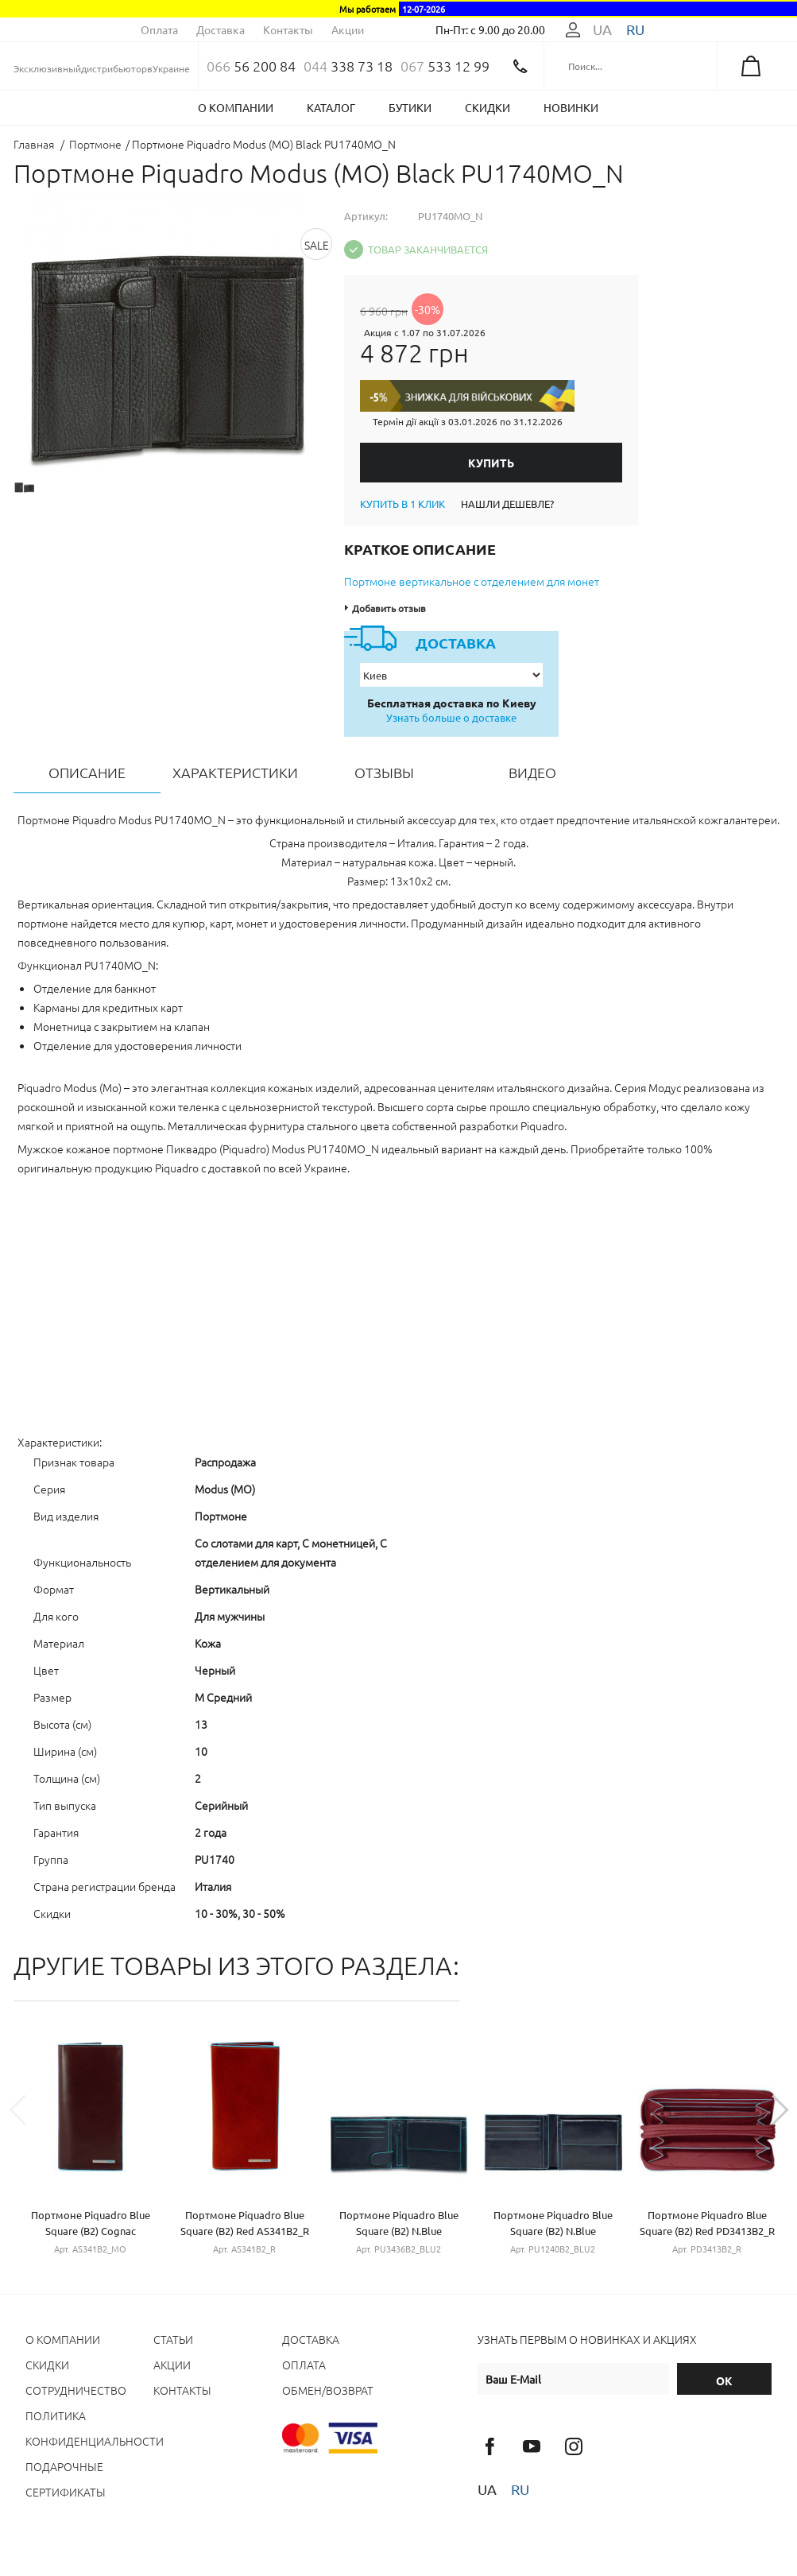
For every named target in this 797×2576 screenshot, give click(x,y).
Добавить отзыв (389, 608)
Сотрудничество (75, 2390)
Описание (87, 772)
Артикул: (366, 216)
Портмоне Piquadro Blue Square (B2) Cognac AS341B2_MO (90, 2230)
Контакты (288, 29)
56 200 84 (251, 66)
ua (602, 29)
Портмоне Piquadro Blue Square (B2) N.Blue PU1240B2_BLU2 (553, 2230)
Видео (532, 772)
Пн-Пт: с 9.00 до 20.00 (490, 29)
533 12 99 (444, 66)
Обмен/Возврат (327, 2390)
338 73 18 (348, 66)
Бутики (410, 107)
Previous (29, 2115)
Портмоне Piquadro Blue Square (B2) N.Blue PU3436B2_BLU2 (398, 2230)
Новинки (571, 107)
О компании (235, 107)
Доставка (220, 29)
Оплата (159, 29)
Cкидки (47, 2365)
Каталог (331, 107)
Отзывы (384, 772)
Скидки (487, 107)
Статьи (173, 2339)
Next (768, 2115)
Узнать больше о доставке (451, 717)
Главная (34, 144)
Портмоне (95, 144)
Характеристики (235, 772)
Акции (347, 29)
